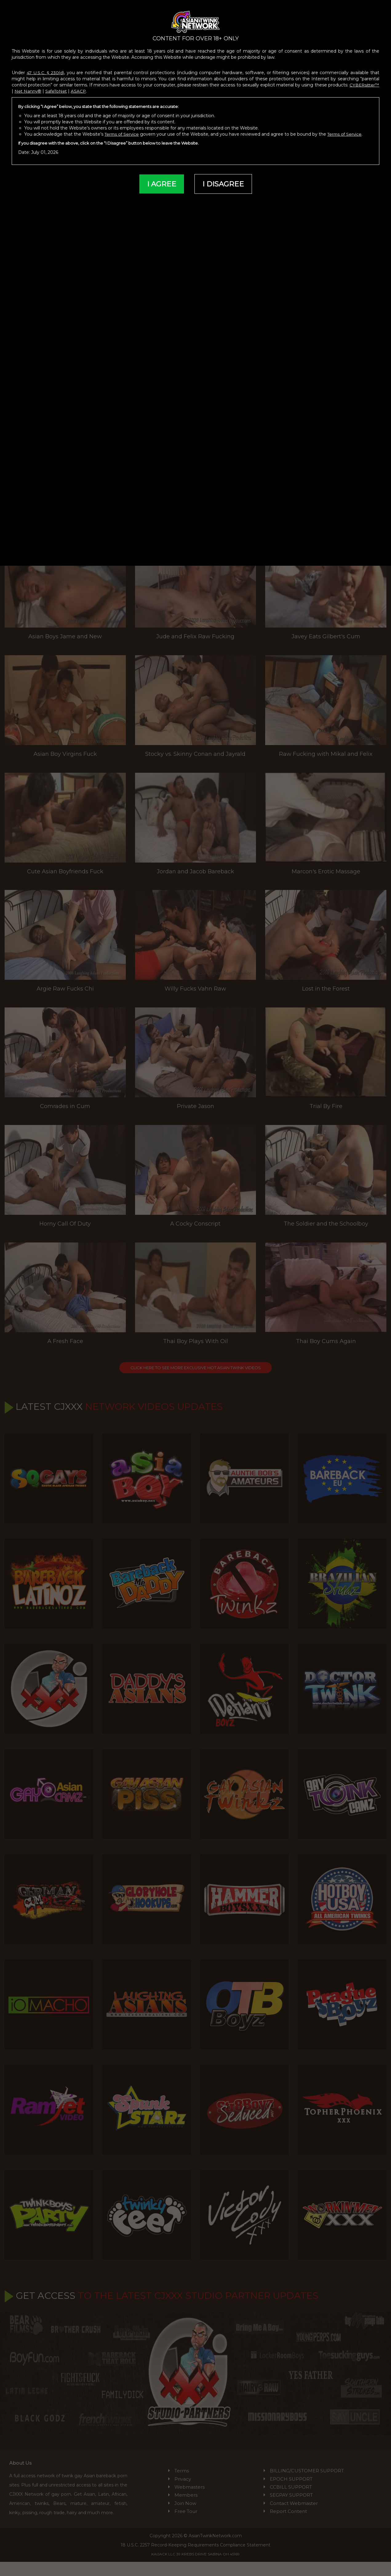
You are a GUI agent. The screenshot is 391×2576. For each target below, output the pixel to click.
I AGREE (161, 180)
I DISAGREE (223, 180)
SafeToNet (89, 87)
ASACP (112, 87)
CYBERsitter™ (27, 87)
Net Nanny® (60, 87)
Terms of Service (123, 130)
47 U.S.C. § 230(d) (46, 68)
